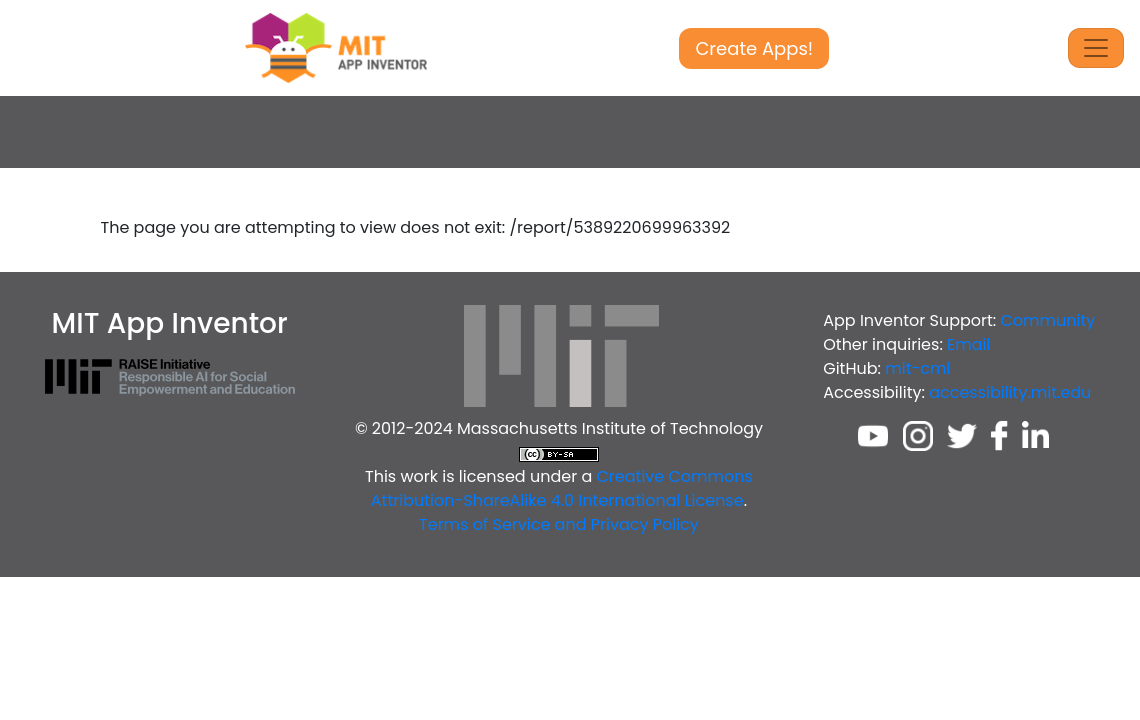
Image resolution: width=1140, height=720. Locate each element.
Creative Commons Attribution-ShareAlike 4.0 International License (562, 488)
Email (968, 344)
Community (1048, 320)
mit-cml (917, 368)
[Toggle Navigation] (1096, 48)
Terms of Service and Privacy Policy (559, 524)
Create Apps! (754, 48)
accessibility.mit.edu (1010, 392)
